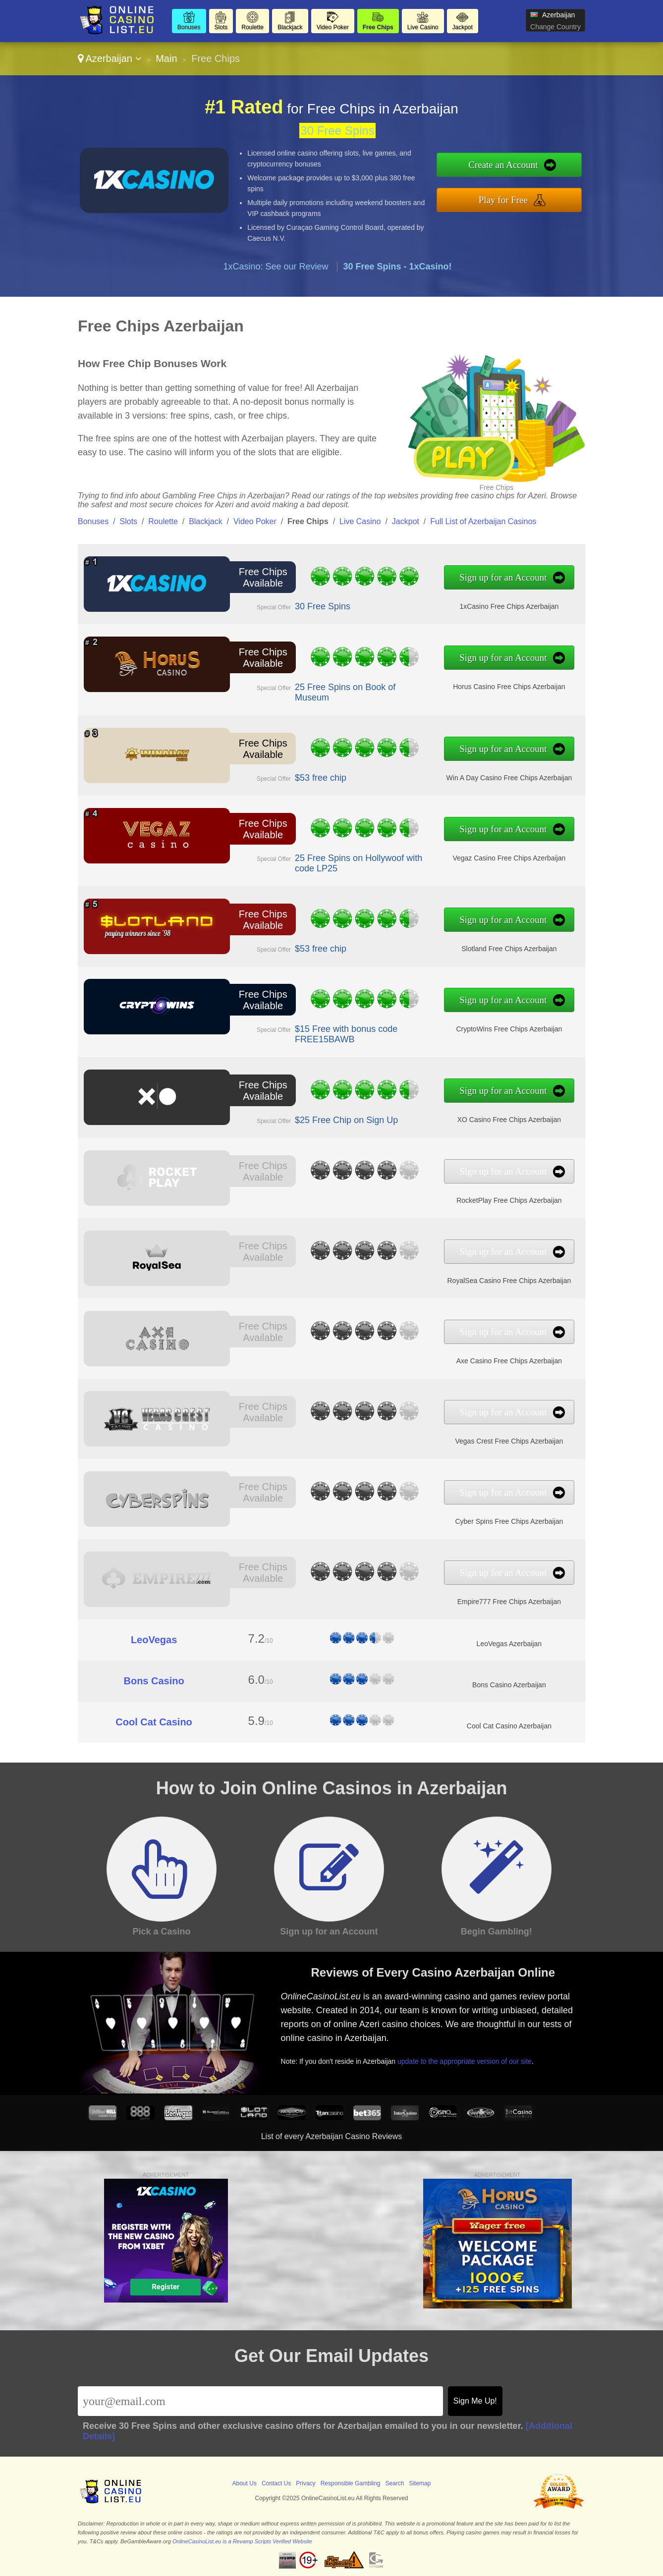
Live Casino (423, 27)
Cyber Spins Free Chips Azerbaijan (509, 1521)
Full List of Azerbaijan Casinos (483, 521)
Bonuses (189, 27)
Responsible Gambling (351, 2483)
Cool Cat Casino (153, 1722)
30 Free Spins (337, 130)
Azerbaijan (110, 58)
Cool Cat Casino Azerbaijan (509, 1726)
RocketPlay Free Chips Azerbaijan (508, 1200)
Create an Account (503, 165)
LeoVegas (154, 1639)
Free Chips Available (263, 577)
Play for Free (503, 200)
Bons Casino (153, 1680)
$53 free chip (320, 778)
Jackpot (462, 27)
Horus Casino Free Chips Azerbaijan (509, 687)
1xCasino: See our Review (275, 266)
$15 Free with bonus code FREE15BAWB (346, 1034)
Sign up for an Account (503, 577)
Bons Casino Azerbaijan (509, 1685)
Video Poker (333, 27)
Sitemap (420, 2483)
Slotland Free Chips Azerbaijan (508, 949)
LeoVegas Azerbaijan (509, 1644)
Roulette (252, 27)
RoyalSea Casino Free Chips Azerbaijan (509, 1281)
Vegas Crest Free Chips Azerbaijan (509, 1441)
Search (394, 2483)
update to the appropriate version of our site (464, 2061)
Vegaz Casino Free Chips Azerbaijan (508, 858)
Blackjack (290, 27)
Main (166, 58)
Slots (221, 27)
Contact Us (276, 2483)
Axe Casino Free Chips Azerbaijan (509, 1361)
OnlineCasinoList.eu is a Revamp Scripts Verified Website (242, 2541)
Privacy (305, 2483)
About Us (244, 2483)
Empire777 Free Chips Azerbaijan (509, 1602)
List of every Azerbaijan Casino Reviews (331, 2136)
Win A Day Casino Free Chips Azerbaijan (509, 778)
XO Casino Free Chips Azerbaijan (509, 1120)
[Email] (260, 2401)
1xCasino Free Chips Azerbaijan (508, 606)
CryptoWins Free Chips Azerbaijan (509, 1029)
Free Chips (378, 27)
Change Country (555, 27)
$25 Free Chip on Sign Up (346, 1120)
